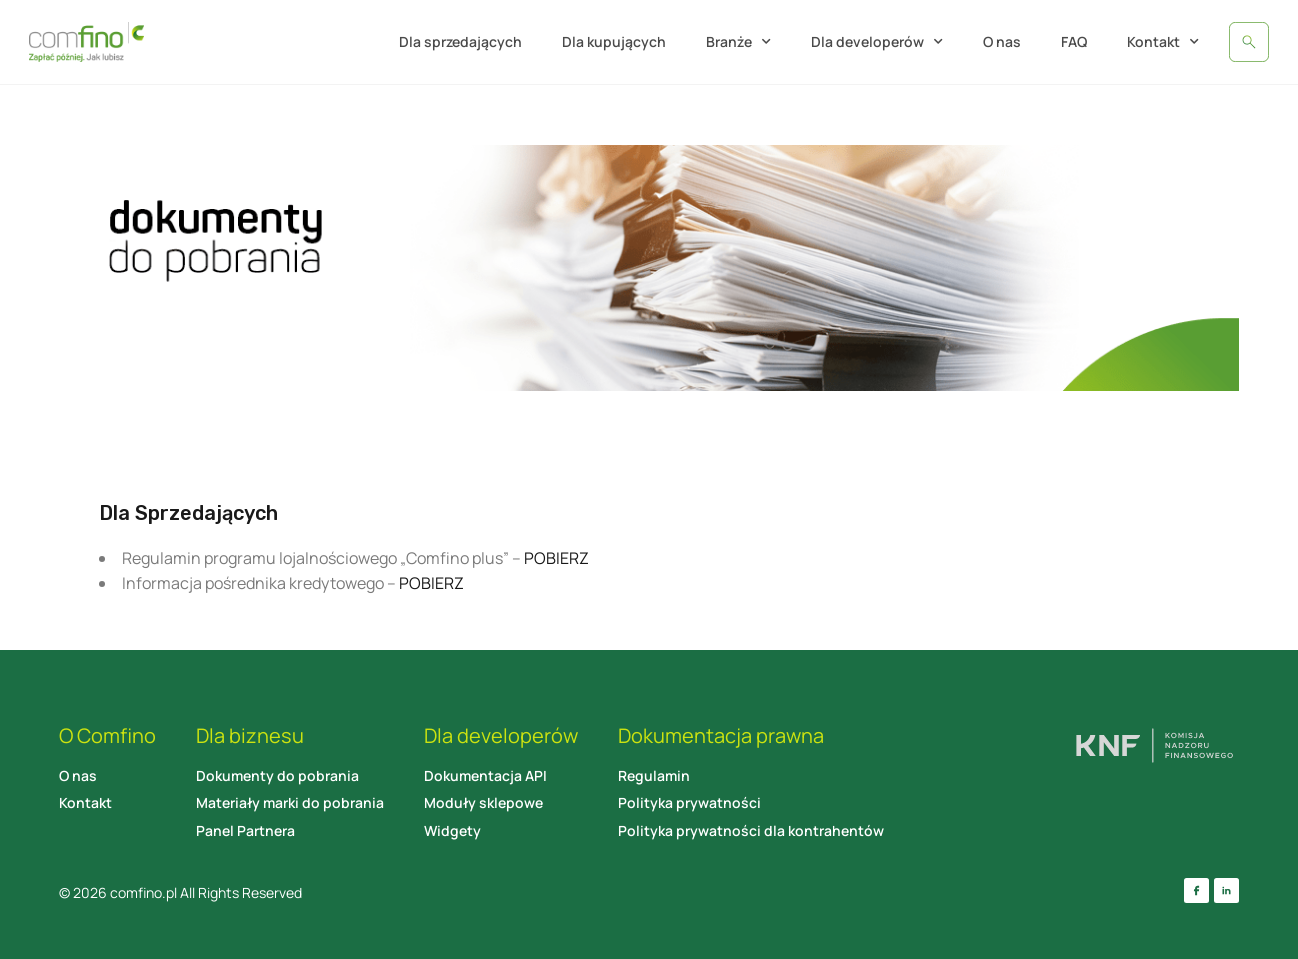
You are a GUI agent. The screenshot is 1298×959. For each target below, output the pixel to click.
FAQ (1074, 41)
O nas (1002, 41)
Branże (738, 42)
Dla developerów (877, 42)
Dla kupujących (614, 41)
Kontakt (1163, 42)
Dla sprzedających (460, 41)
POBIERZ (556, 558)
